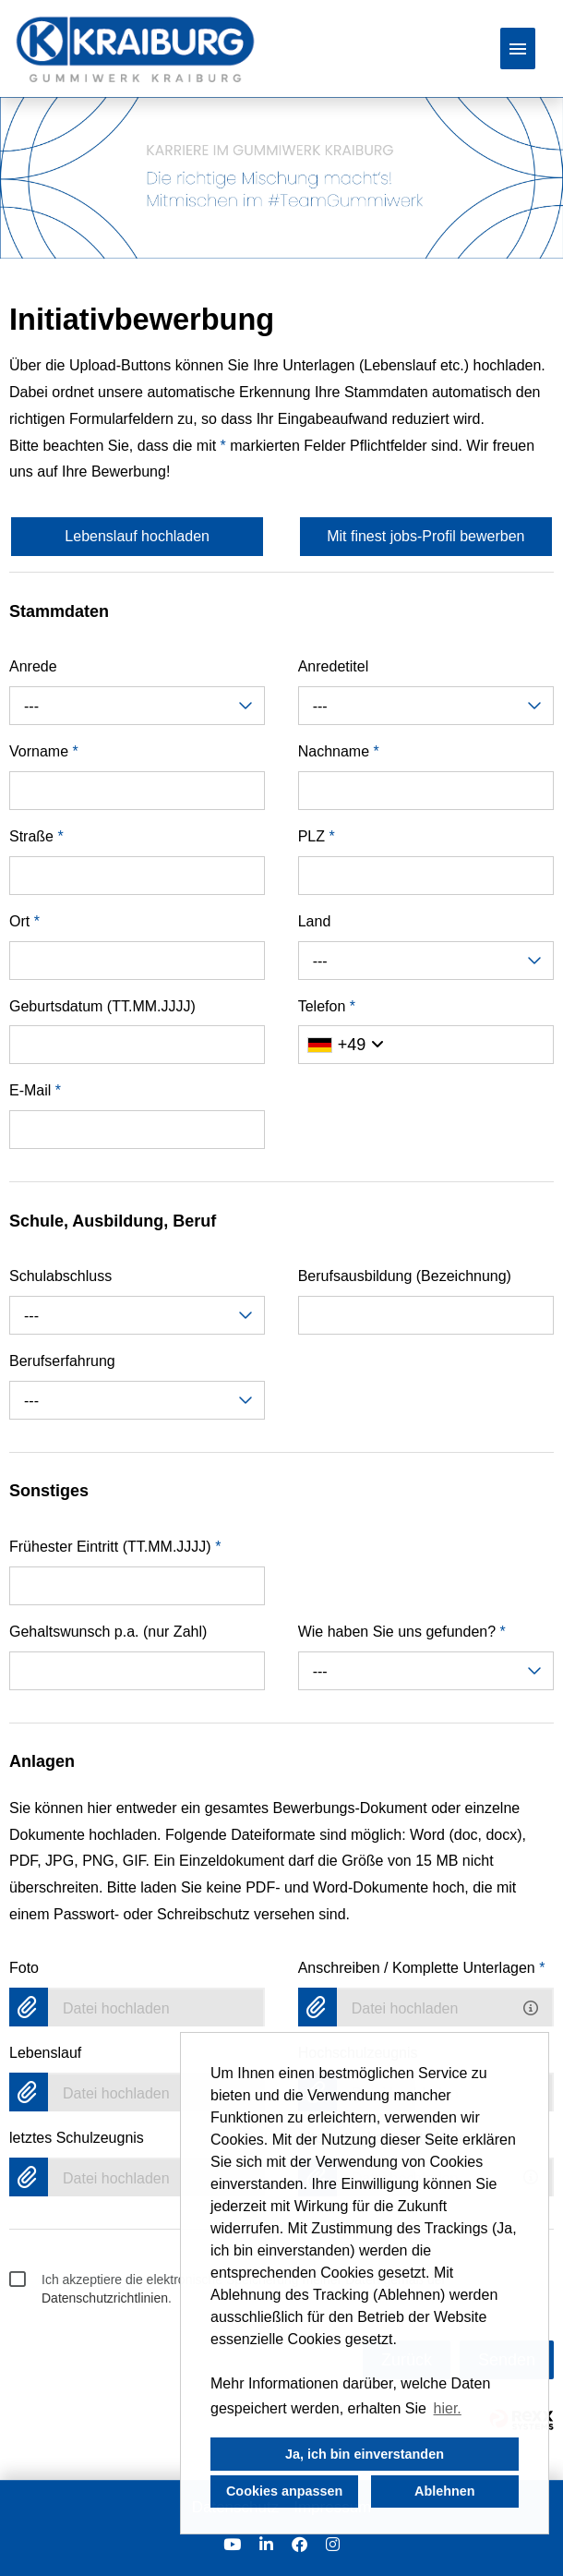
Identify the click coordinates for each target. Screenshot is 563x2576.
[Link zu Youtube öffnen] (232, 2545)
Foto (24, 1968)
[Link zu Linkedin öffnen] (266, 2545)
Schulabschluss (60, 1276)
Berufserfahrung (62, 1361)
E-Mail (35, 1090)
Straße (36, 836)
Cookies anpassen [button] (284, 2491)
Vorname (43, 751)
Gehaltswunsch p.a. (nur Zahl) (108, 1631)
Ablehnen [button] (444, 2491)
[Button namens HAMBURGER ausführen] (517, 48)
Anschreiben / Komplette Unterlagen (421, 1968)
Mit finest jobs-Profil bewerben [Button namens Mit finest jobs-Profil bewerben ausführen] (425, 536)
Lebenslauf (45, 2053)
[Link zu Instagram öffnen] (332, 2545)
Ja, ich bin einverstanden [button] (364, 2454)
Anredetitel (333, 666)
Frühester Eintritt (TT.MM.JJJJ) (115, 1546)
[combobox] (137, 705)
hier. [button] (447, 2408)
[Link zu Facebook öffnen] (299, 2545)
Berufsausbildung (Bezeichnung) (404, 1276)
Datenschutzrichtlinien (105, 2298)
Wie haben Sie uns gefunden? (402, 1631)
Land (314, 921)
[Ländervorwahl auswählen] (346, 1044)
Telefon (326, 1006)
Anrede (33, 666)
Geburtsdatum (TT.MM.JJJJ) (102, 1006)
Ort (24, 921)
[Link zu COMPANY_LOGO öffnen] (135, 48)
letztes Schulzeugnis (76, 2138)
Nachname (338, 751)
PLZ (316, 836)
